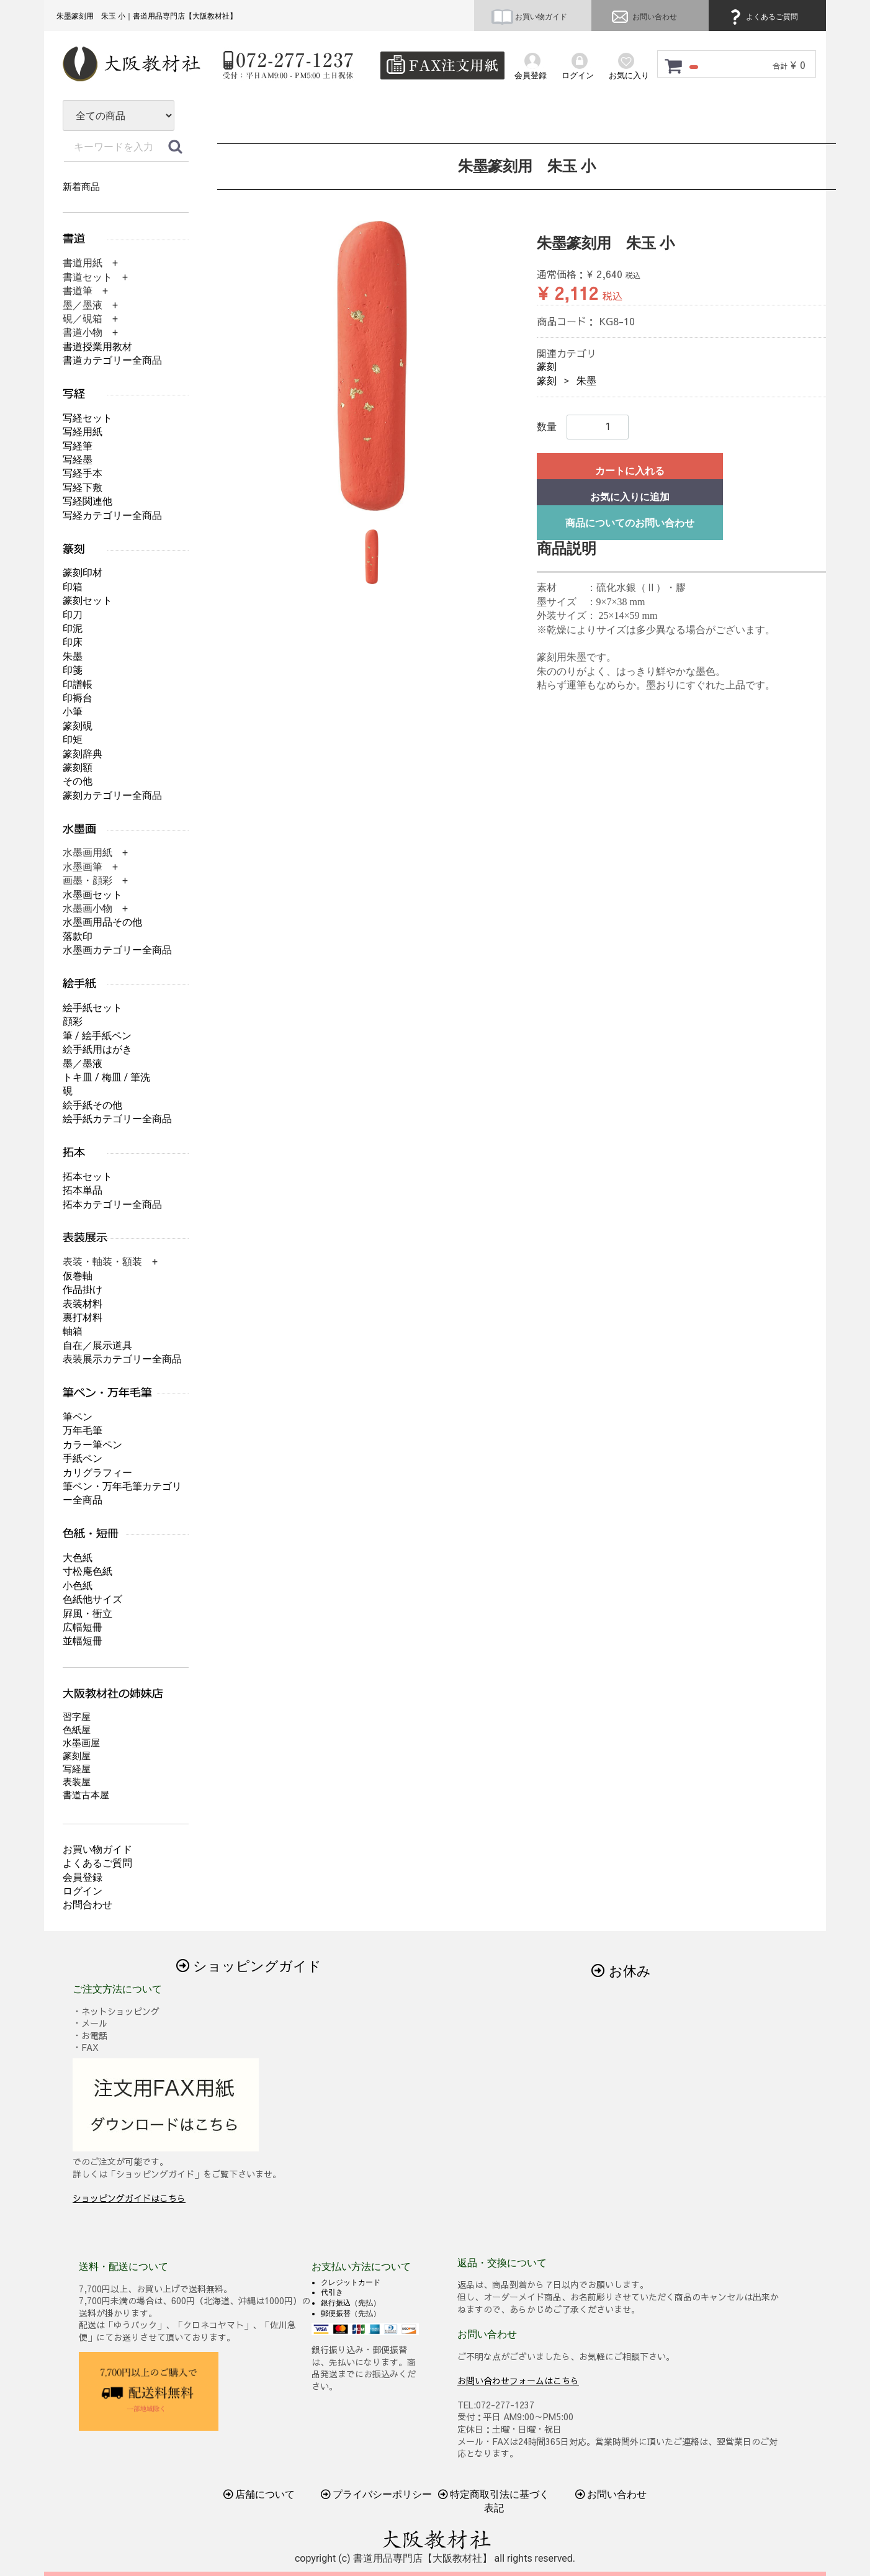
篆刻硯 (77, 726)
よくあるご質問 (762, 16)
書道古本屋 (86, 1795)
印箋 (73, 670)
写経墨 (77, 460)
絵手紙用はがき (97, 1049)
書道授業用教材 (97, 347)
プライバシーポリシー (377, 2494)
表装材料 (82, 1304)
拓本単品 (82, 1190)
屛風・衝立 (87, 1613)
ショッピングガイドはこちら (129, 2198)
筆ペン (77, 1417)
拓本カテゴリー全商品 (112, 1204)
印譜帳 (77, 684)
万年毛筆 (82, 1430)
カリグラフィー (97, 1473)
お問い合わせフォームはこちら (518, 2380)
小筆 (73, 712)
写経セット (87, 418)
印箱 (73, 587)
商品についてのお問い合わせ (629, 523)
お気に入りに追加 (630, 497)
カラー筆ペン (92, 1445)
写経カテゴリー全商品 (112, 515)
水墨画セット (92, 895)
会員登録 (82, 1877)
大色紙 (77, 1558)
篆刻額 (77, 767)
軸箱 (73, 1331)
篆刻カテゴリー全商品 (112, 795)
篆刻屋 (77, 1756)
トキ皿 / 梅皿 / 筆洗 (106, 1077)
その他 (77, 781)
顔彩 (73, 1021)
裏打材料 (82, 1317)
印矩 (73, 739)
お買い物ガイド (529, 16)
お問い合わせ (643, 16)
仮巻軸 (77, 1276)
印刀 (73, 615)
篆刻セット (87, 600)
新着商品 (81, 186)
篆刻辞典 (82, 754)
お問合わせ (87, 1905)
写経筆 (77, 446)
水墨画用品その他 (102, 922)
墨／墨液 (82, 1064)
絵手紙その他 (92, 1105)
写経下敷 (82, 487)
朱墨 (586, 381)
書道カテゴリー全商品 (112, 360)
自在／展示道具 (97, 1345)
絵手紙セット (92, 1008)
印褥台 (77, 698)
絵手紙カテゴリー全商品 (117, 1119)
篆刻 (547, 366)
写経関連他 (87, 501)
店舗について (259, 2494)
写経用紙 (82, 432)
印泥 (73, 628)
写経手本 (82, 473)
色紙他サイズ (92, 1599)
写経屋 (77, 1769)
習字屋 (77, 1717)
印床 (73, 642)
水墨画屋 (81, 1743)
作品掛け (82, 1289)
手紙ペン (82, 1458)
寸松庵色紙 (87, 1571)
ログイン (82, 1891)
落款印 (77, 936)
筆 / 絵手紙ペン (97, 1036)
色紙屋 (77, 1730)
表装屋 (77, 1782)
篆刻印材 (82, 573)
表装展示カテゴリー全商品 (122, 1359)
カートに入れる (630, 471)
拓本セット (87, 1176)
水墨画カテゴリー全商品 (117, 950)
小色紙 (77, 1586)
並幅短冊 (82, 1641)
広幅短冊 (82, 1627)
